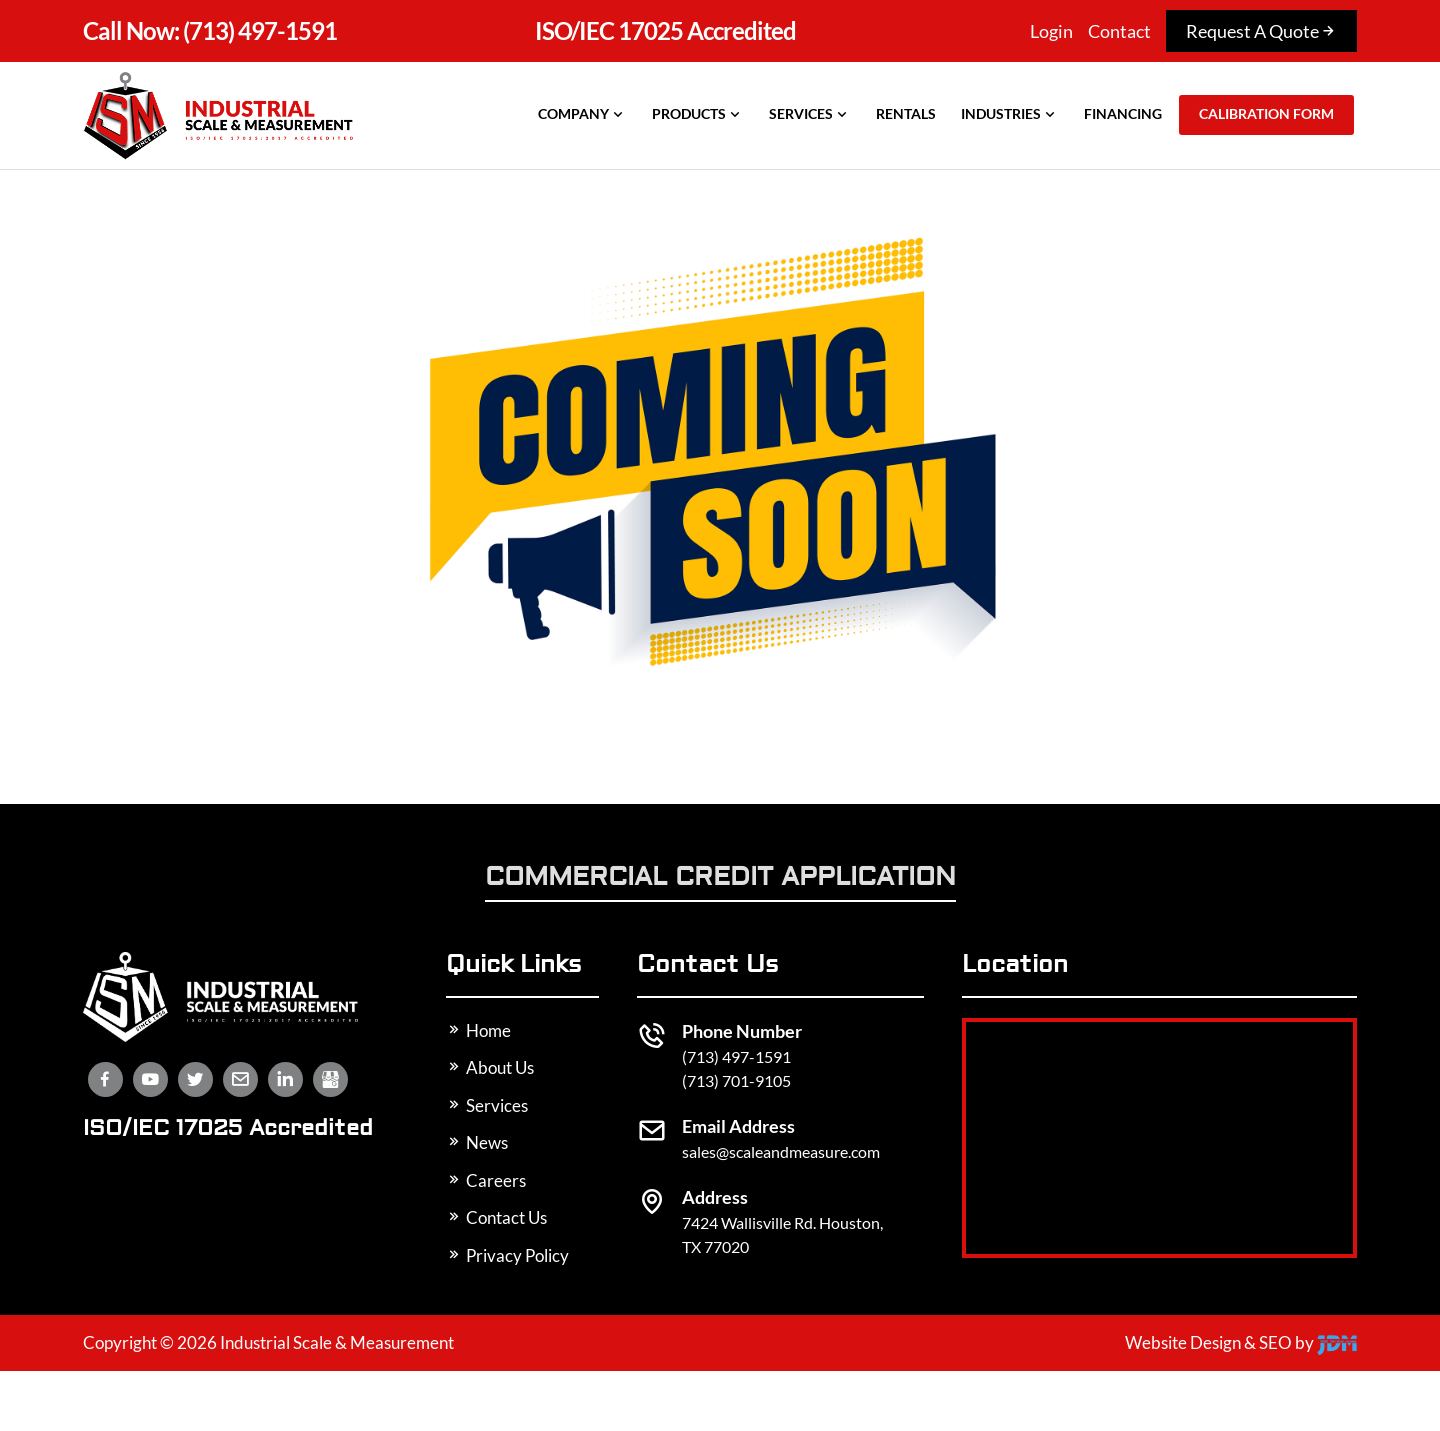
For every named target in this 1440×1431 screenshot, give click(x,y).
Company (582, 114)
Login (1051, 31)
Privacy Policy (507, 1255)
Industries (1010, 114)
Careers (486, 1180)
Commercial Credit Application (720, 878)
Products (698, 114)
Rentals (906, 113)
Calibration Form (1266, 113)
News (477, 1142)
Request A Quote (1261, 31)
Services (810, 114)
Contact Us (496, 1217)
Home (478, 1030)
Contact (1119, 31)
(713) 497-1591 (210, 30)
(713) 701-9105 (736, 1080)
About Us (490, 1067)
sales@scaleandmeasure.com (781, 1151)
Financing (1123, 113)
